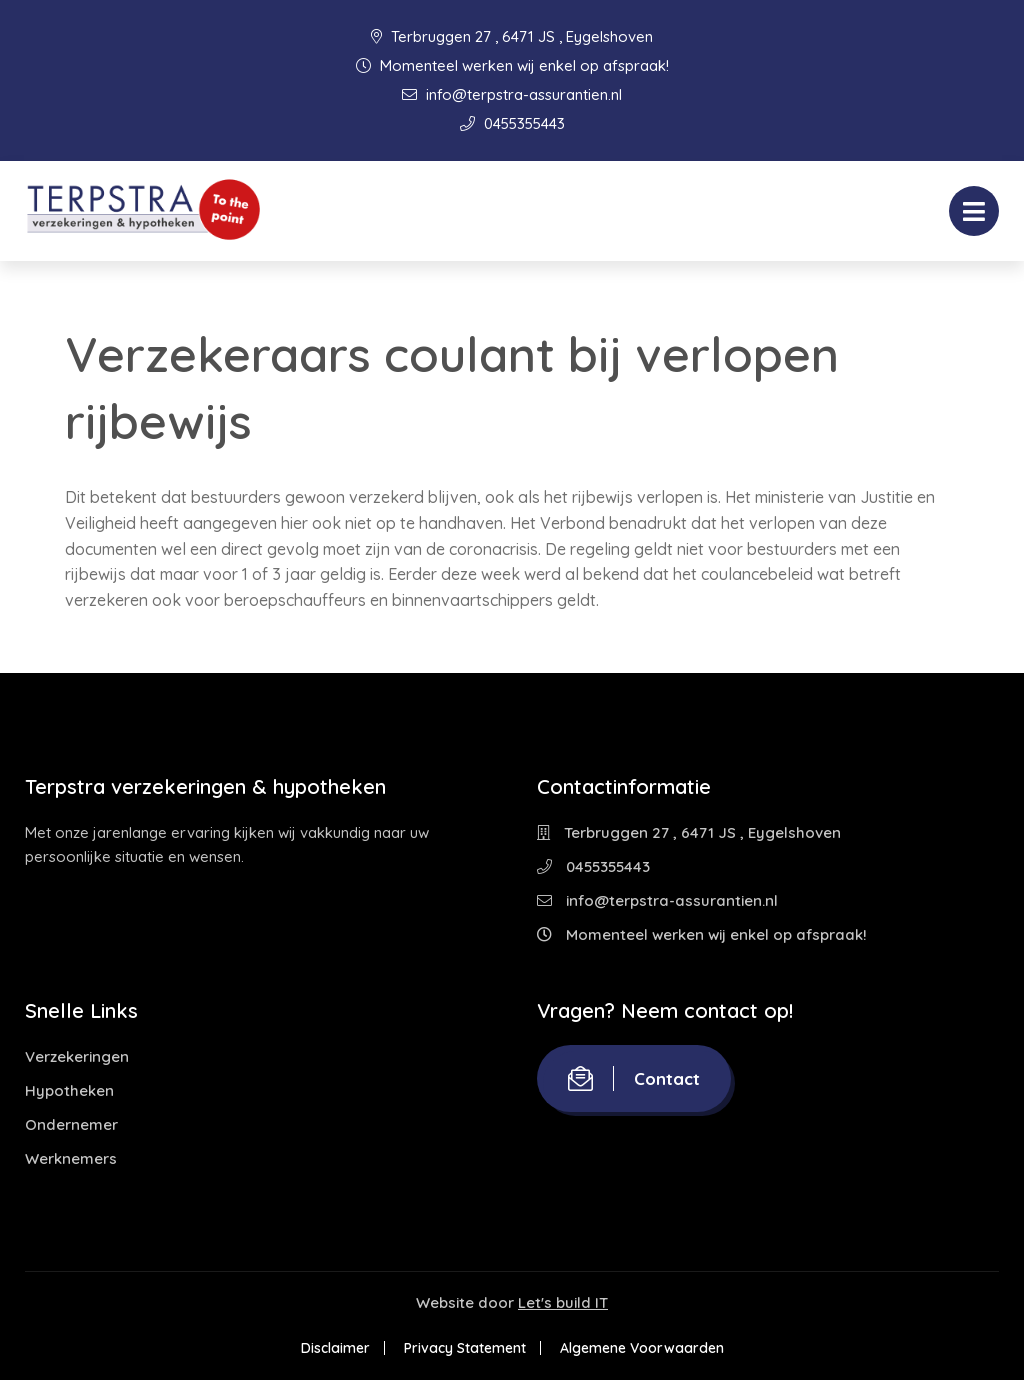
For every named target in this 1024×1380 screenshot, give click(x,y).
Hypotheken (69, 1090)
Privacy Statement (465, 1348)
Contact (634, 1078)
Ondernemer (71, 1124)
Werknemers (71, 1158)
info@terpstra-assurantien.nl (512, 94)
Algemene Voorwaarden (642, 1348)
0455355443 (512, 123)
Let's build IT (563, 1302)
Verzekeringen (77, 1056)
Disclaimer (335, 1348)
